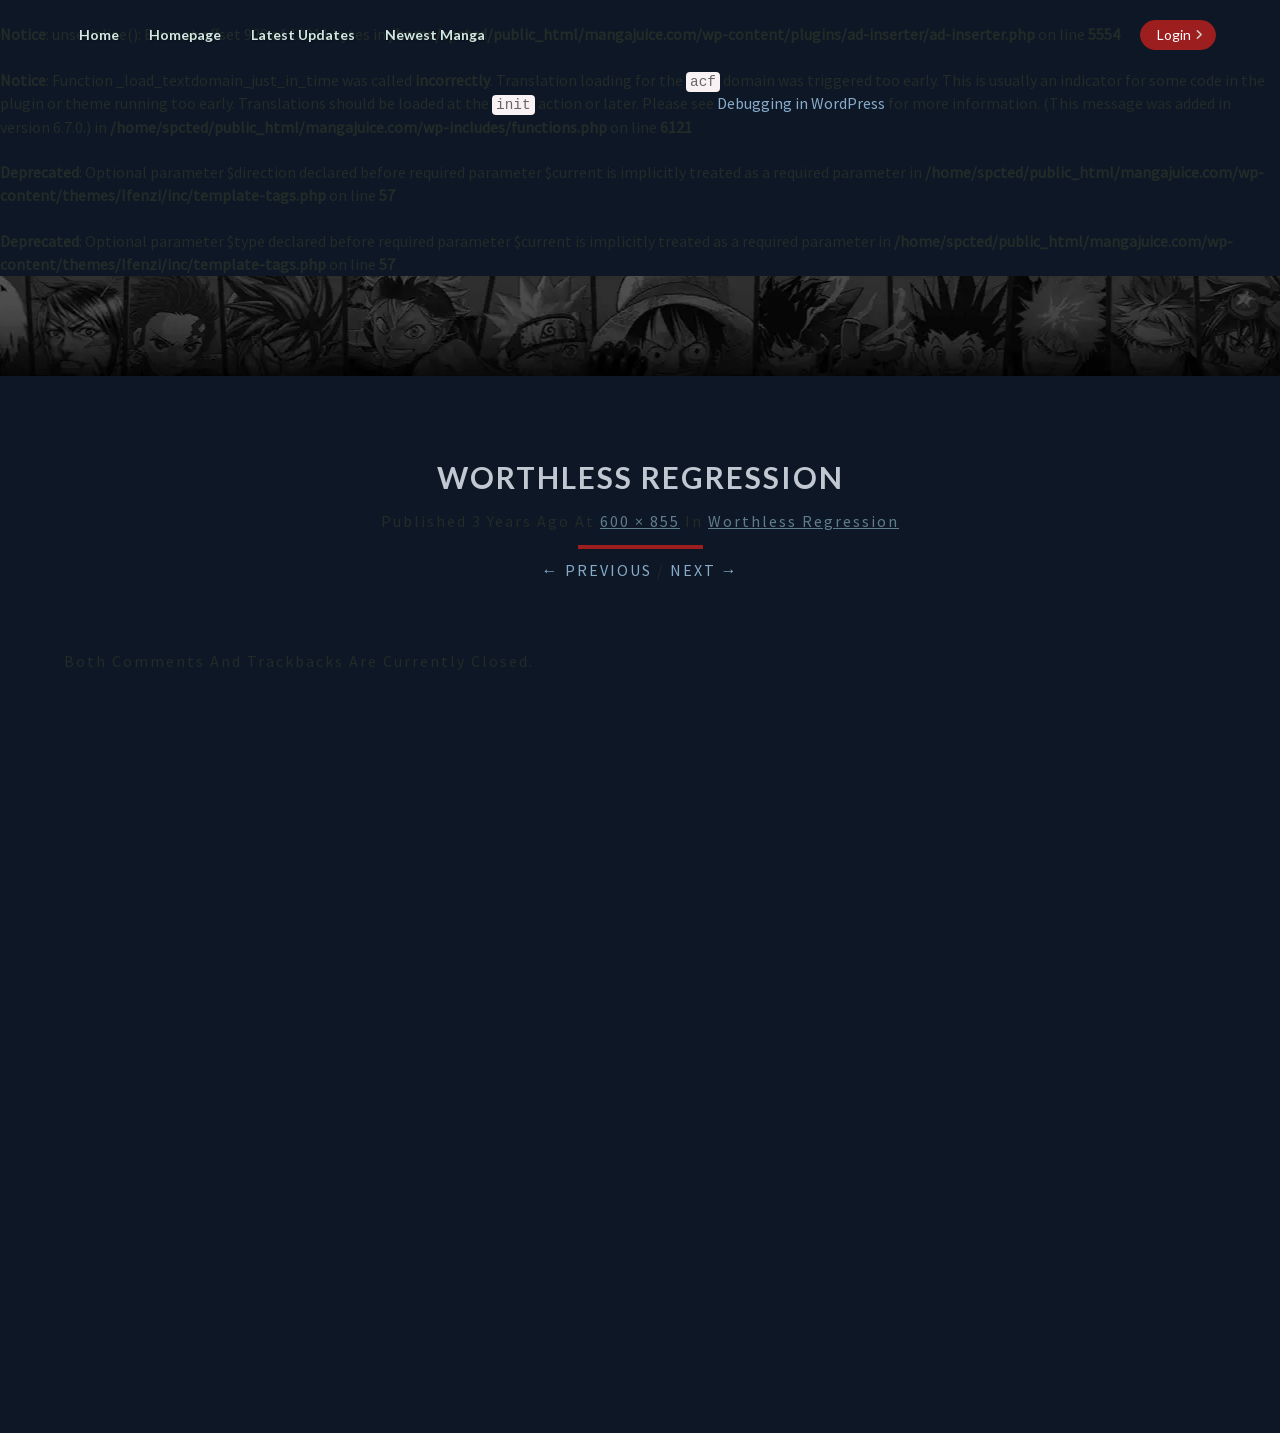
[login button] (1178, 35)
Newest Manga (435, 34)
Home (99, 34)
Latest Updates (303, 34)
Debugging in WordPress (801, 103)
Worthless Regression (803, 521)
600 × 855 (640, 521)
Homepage (185, 34)
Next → (704, 570)
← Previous (597, 570)
